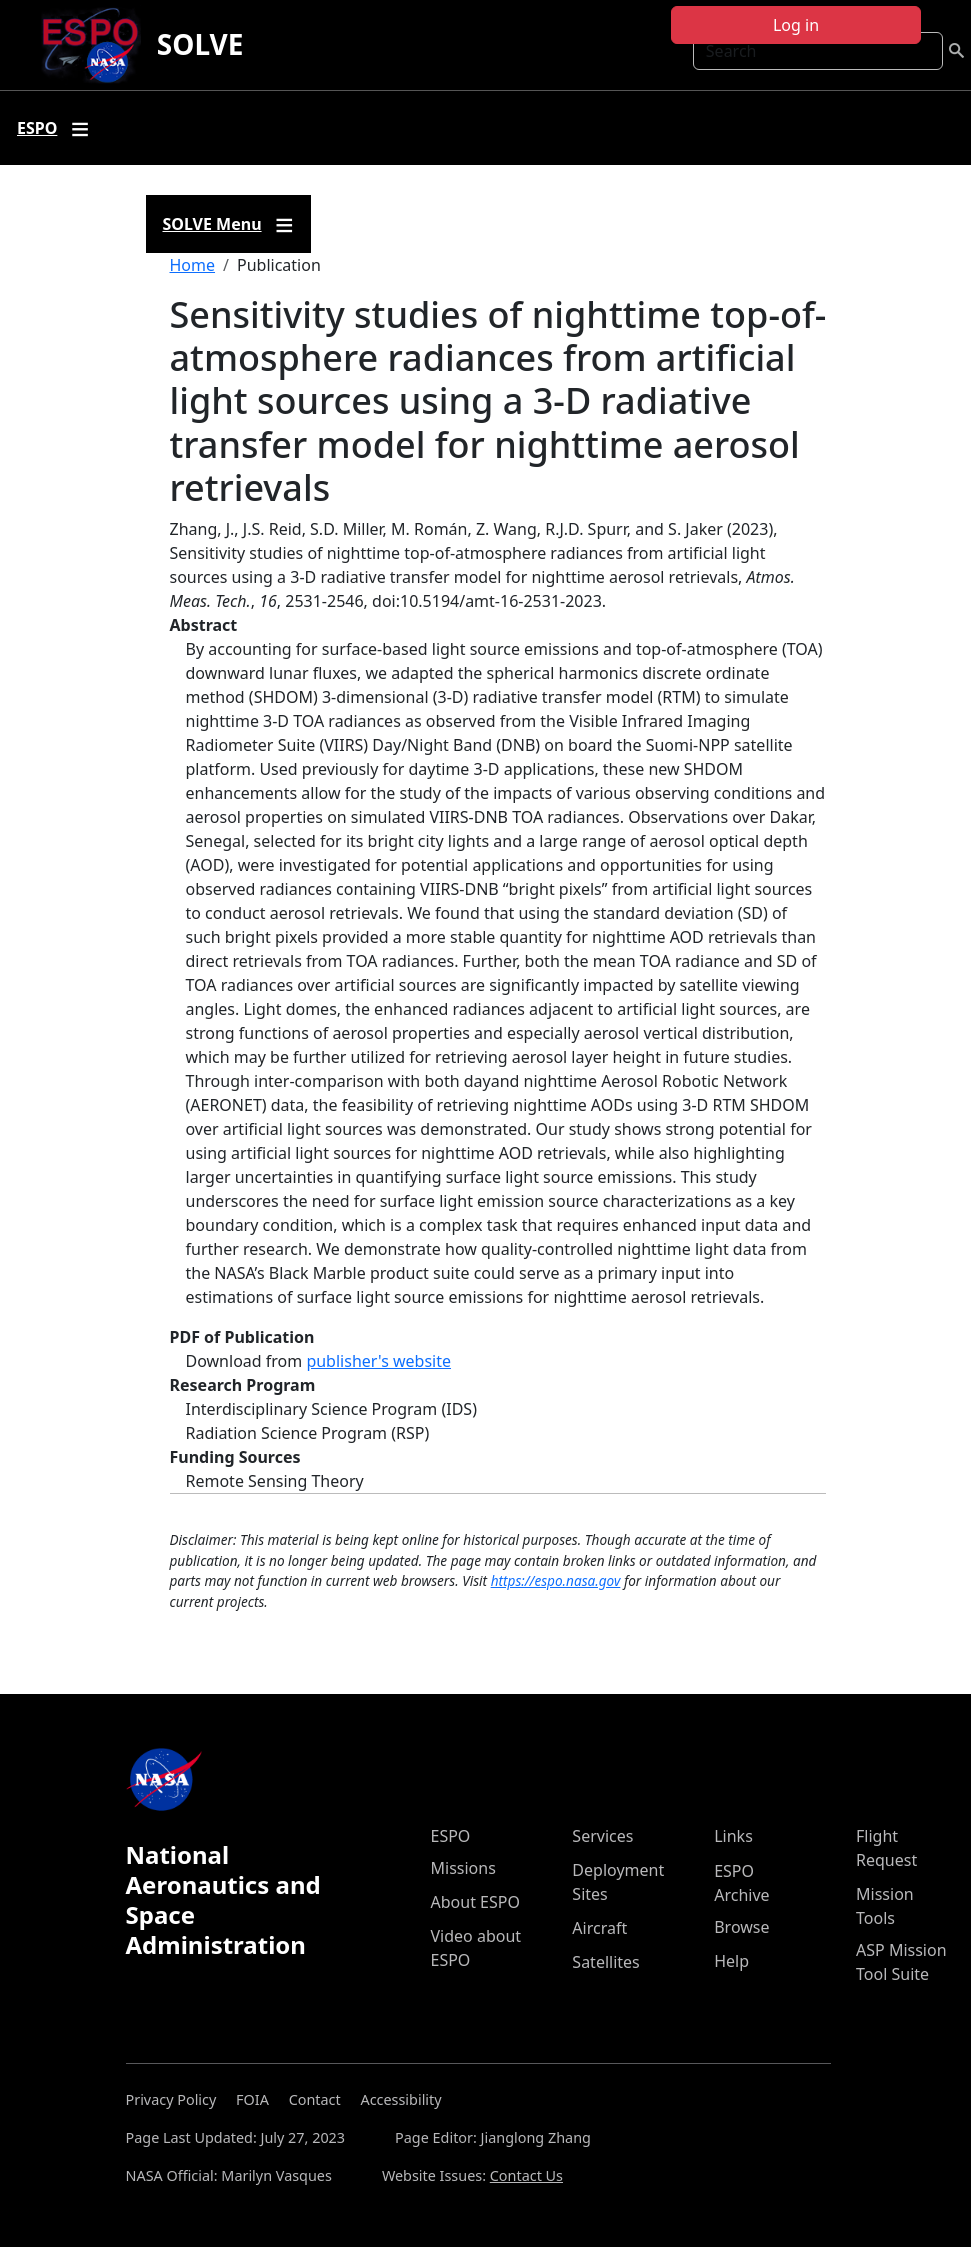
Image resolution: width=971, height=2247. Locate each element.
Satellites (605, 1962)
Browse (741, 1927)
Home (193, 265)
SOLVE (200, 44)
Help (731, 1961)
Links (733, 1836)
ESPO (451, 1836)
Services (602, 1836)
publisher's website (378, 1361)
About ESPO (475, 1902)
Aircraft (599, 1928)
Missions (463, 1868)
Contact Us (526, 2175)
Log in (796, 25)
